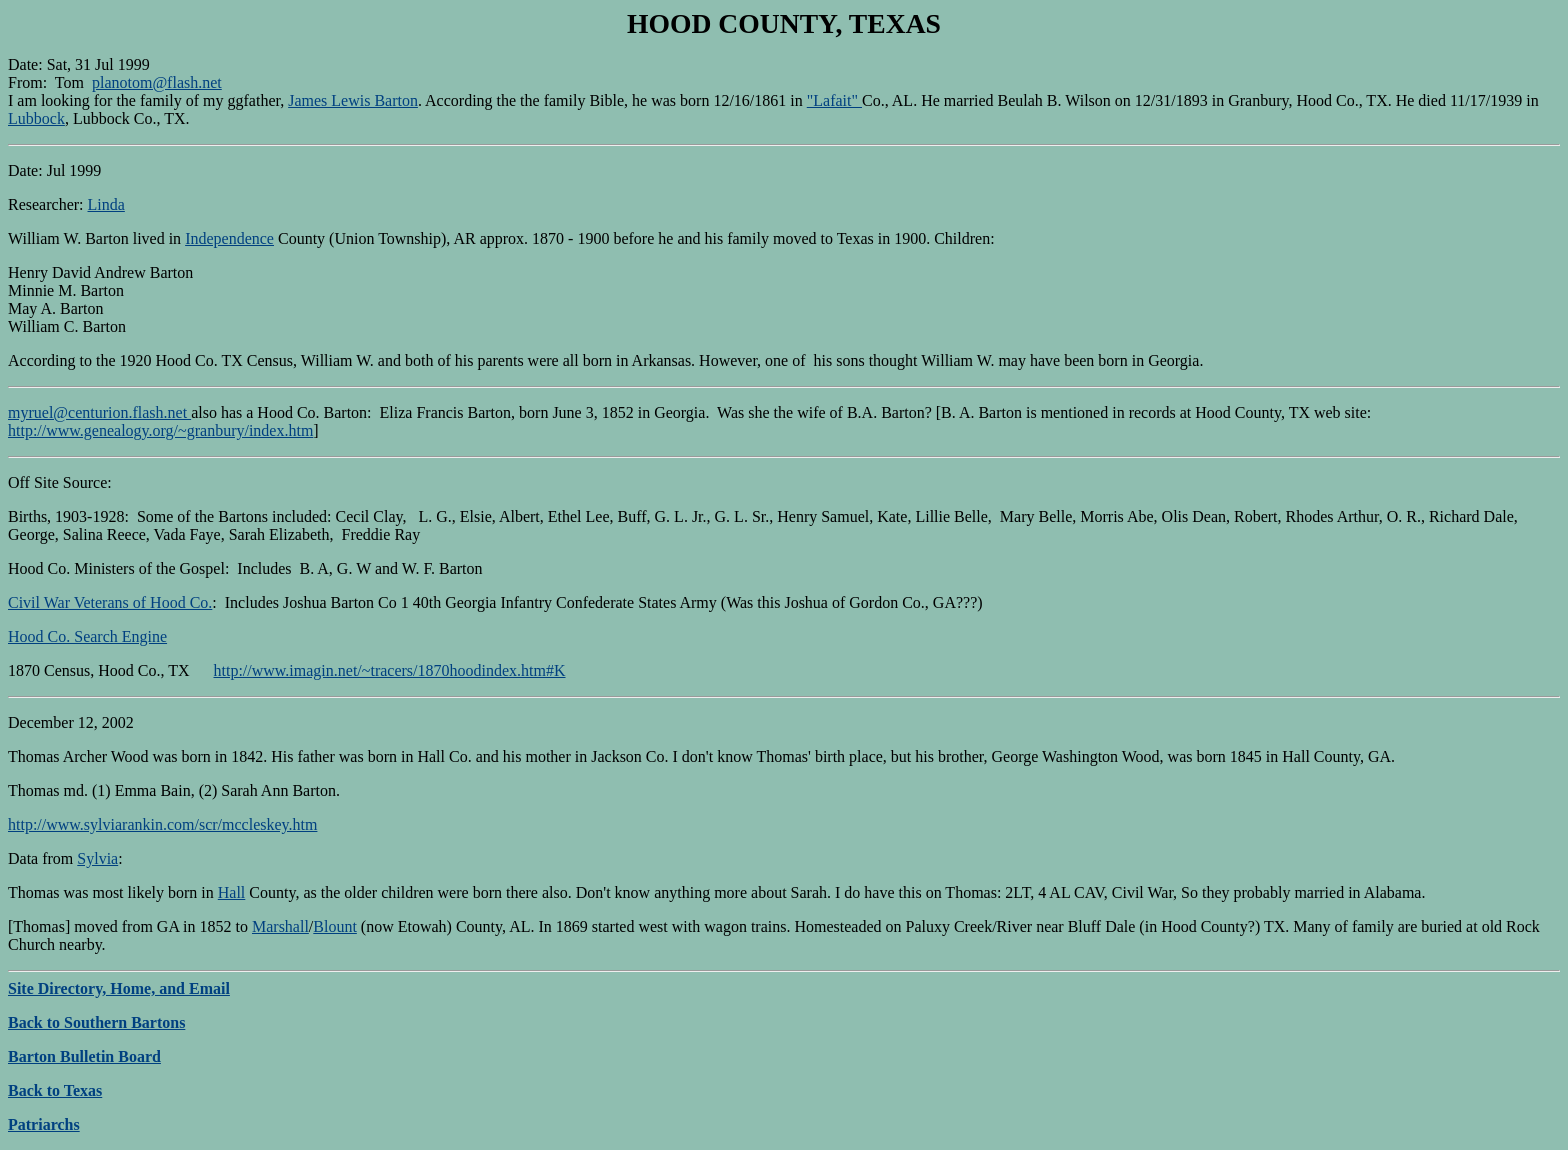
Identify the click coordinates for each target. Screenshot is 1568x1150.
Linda (106, 204)
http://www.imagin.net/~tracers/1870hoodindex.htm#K (390, 670)
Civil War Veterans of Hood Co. (110, 602)
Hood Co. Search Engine (87, 636)
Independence (229, 238)
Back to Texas (55, 1090)
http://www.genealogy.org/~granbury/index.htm (160, 430)
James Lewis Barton (353, 100)
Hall (232, 892)
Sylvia (97, 858)
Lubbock (36, 118)
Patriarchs (44, 1124)
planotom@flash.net (157, 82)
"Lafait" (834, 100)
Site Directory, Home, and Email (119, 988)
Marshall (280, 926)
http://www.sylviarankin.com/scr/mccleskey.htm (162, 824)
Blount (335, 926)
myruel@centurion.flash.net (99, 412)
